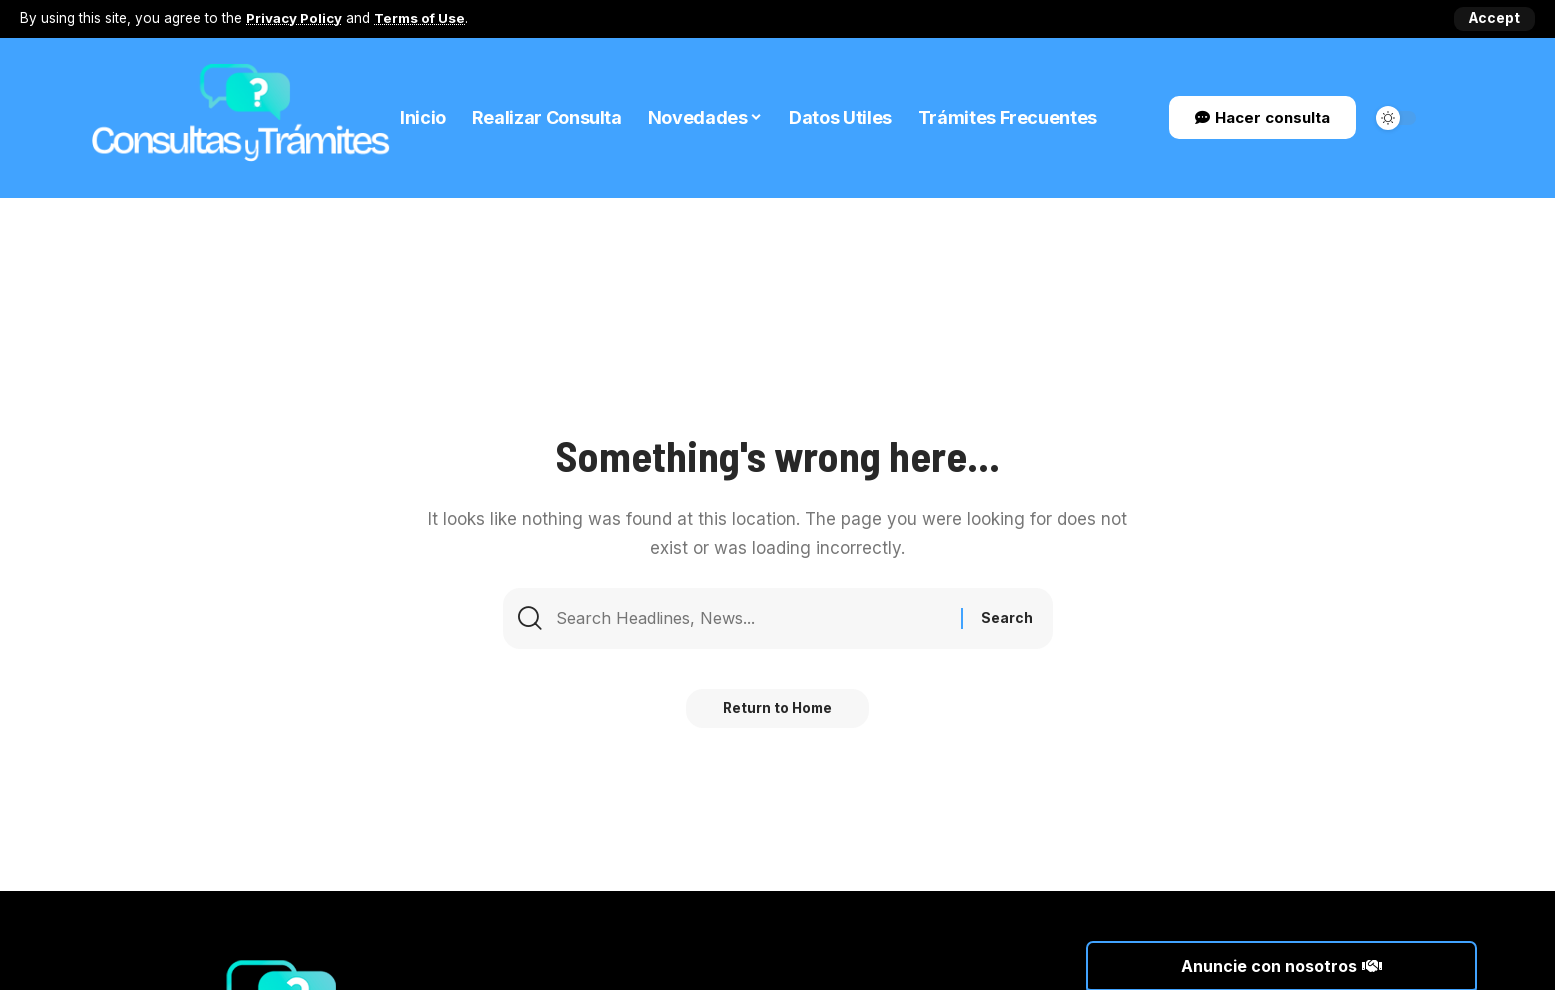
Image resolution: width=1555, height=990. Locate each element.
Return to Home (777, 712)
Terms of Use (421, 18)
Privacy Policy (294, 18)
